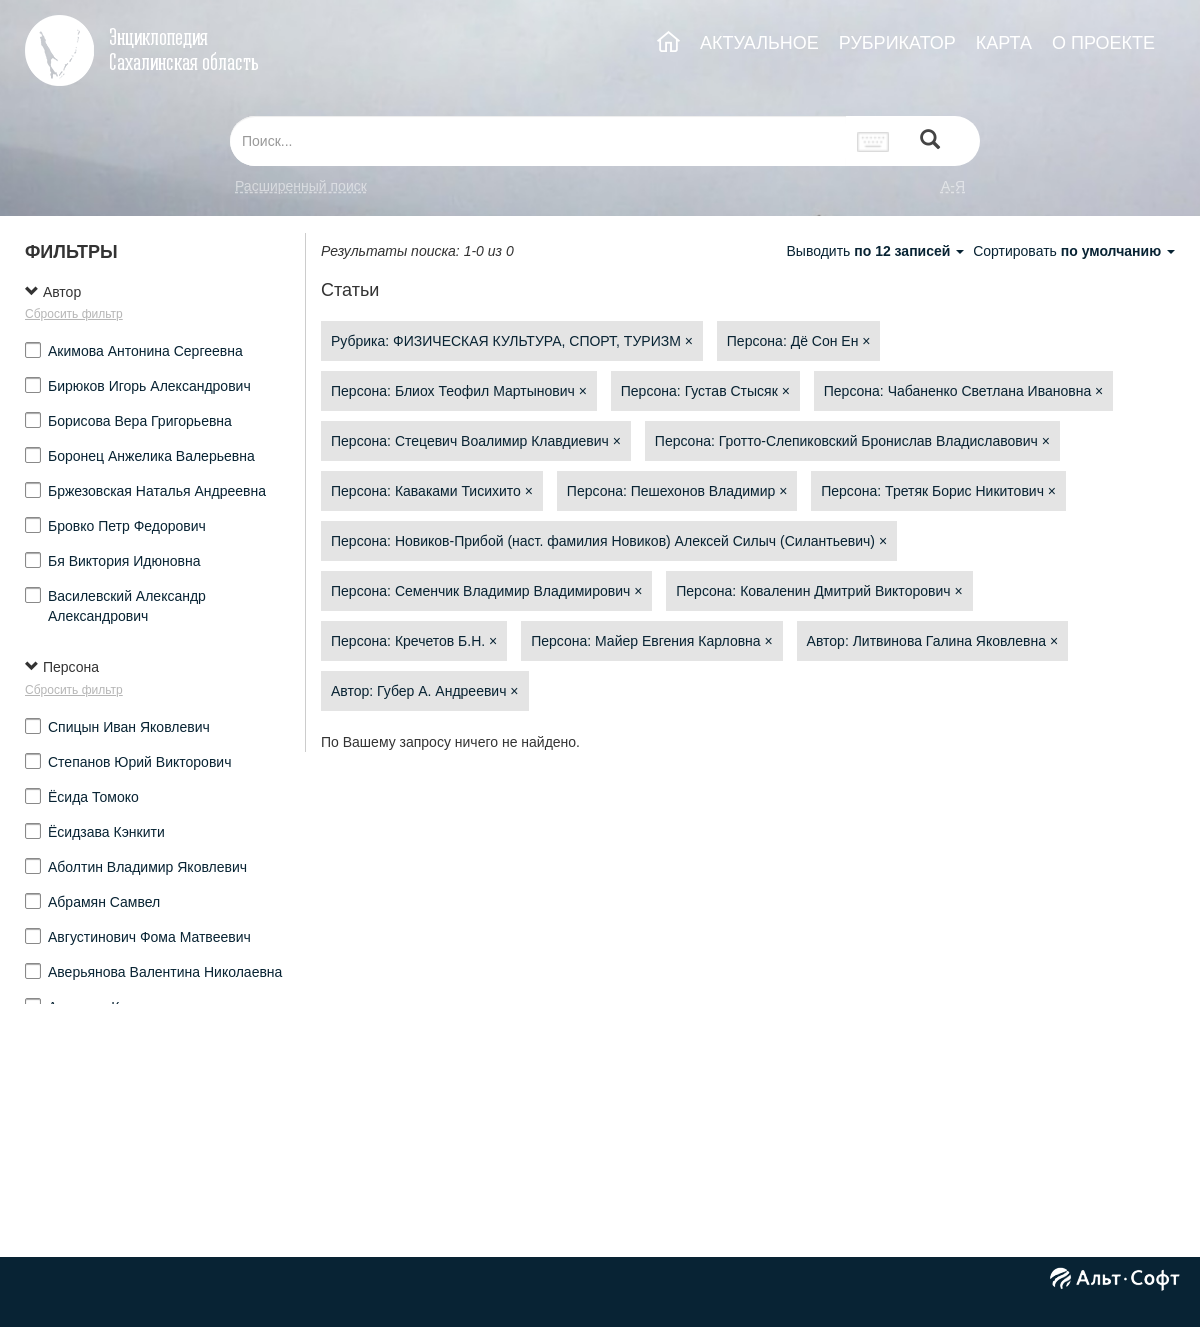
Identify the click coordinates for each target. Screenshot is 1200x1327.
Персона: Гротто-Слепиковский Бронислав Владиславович (852, 441)
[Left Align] (930, 141)
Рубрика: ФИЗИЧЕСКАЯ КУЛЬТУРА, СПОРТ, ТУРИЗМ (512, 341)
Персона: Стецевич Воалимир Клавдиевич (476, 441)
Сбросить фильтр (74, 314)
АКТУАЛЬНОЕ (759, 43)
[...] (538, 141)
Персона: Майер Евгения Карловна (652, 641)
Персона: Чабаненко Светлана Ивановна (964, 391)
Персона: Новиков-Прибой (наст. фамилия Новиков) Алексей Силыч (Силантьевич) (609, 541)
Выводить (877, 251)
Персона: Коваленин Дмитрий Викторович (819, 591)
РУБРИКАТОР (897, 43)
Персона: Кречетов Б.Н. (414, 641)
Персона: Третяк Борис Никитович (938, 491)
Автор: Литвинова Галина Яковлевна (933, 641)
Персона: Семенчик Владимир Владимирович (486, 591)
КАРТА (1004, 43)
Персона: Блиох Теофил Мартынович (459, 391)
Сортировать (1074, 251)
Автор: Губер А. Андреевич (425, 691)
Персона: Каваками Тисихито (432, 491)
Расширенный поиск (301, 186)
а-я (953, 186)
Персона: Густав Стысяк (705, 391)
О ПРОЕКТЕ (1103, 43)
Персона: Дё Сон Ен (799, 341)
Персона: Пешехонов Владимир (677, 491)
